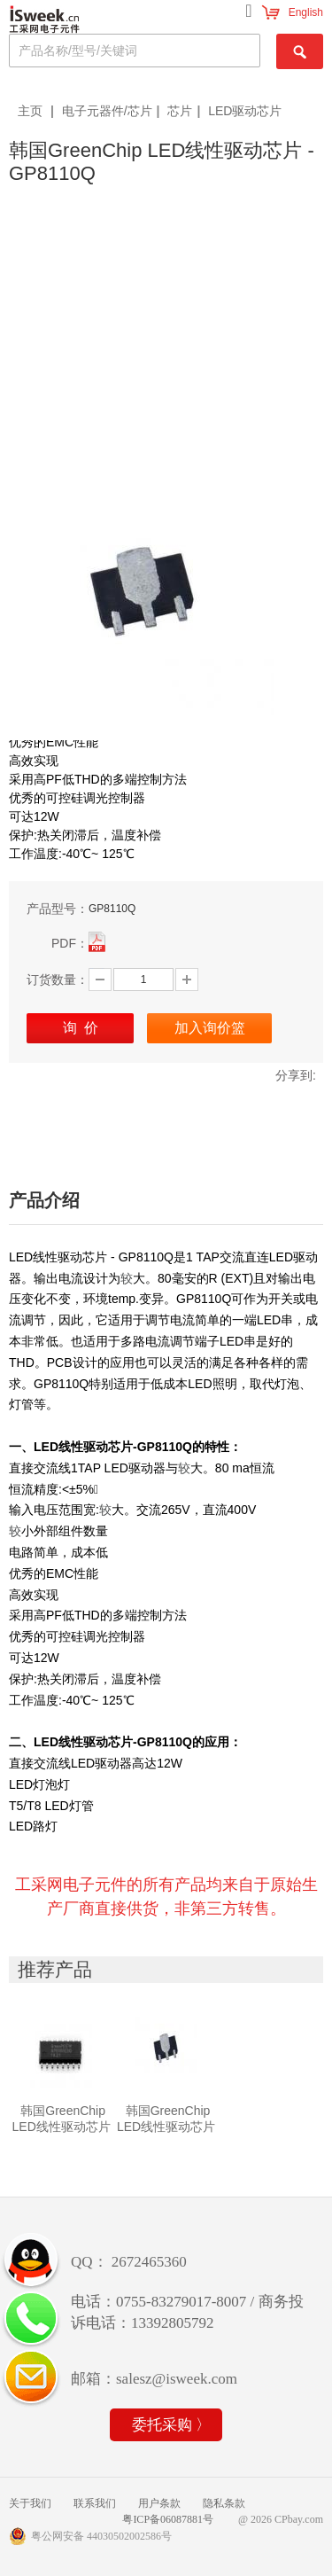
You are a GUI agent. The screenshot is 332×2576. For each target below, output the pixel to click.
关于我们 (30, 2503)
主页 (32, 111)
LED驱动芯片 (245, 111)
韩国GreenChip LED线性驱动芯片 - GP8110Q (166, 2127)
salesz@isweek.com (176, 2378)
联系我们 (94, 2503)
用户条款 (159, 2503)
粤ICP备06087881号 (167, 2519)
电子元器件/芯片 (107, 111)
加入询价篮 (209, 1027)
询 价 (80, 1027)
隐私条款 (224, 2503)
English (306, 12)
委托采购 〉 (171, 2424)
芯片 (179, 111)
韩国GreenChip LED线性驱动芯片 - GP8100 (61, 2127)
